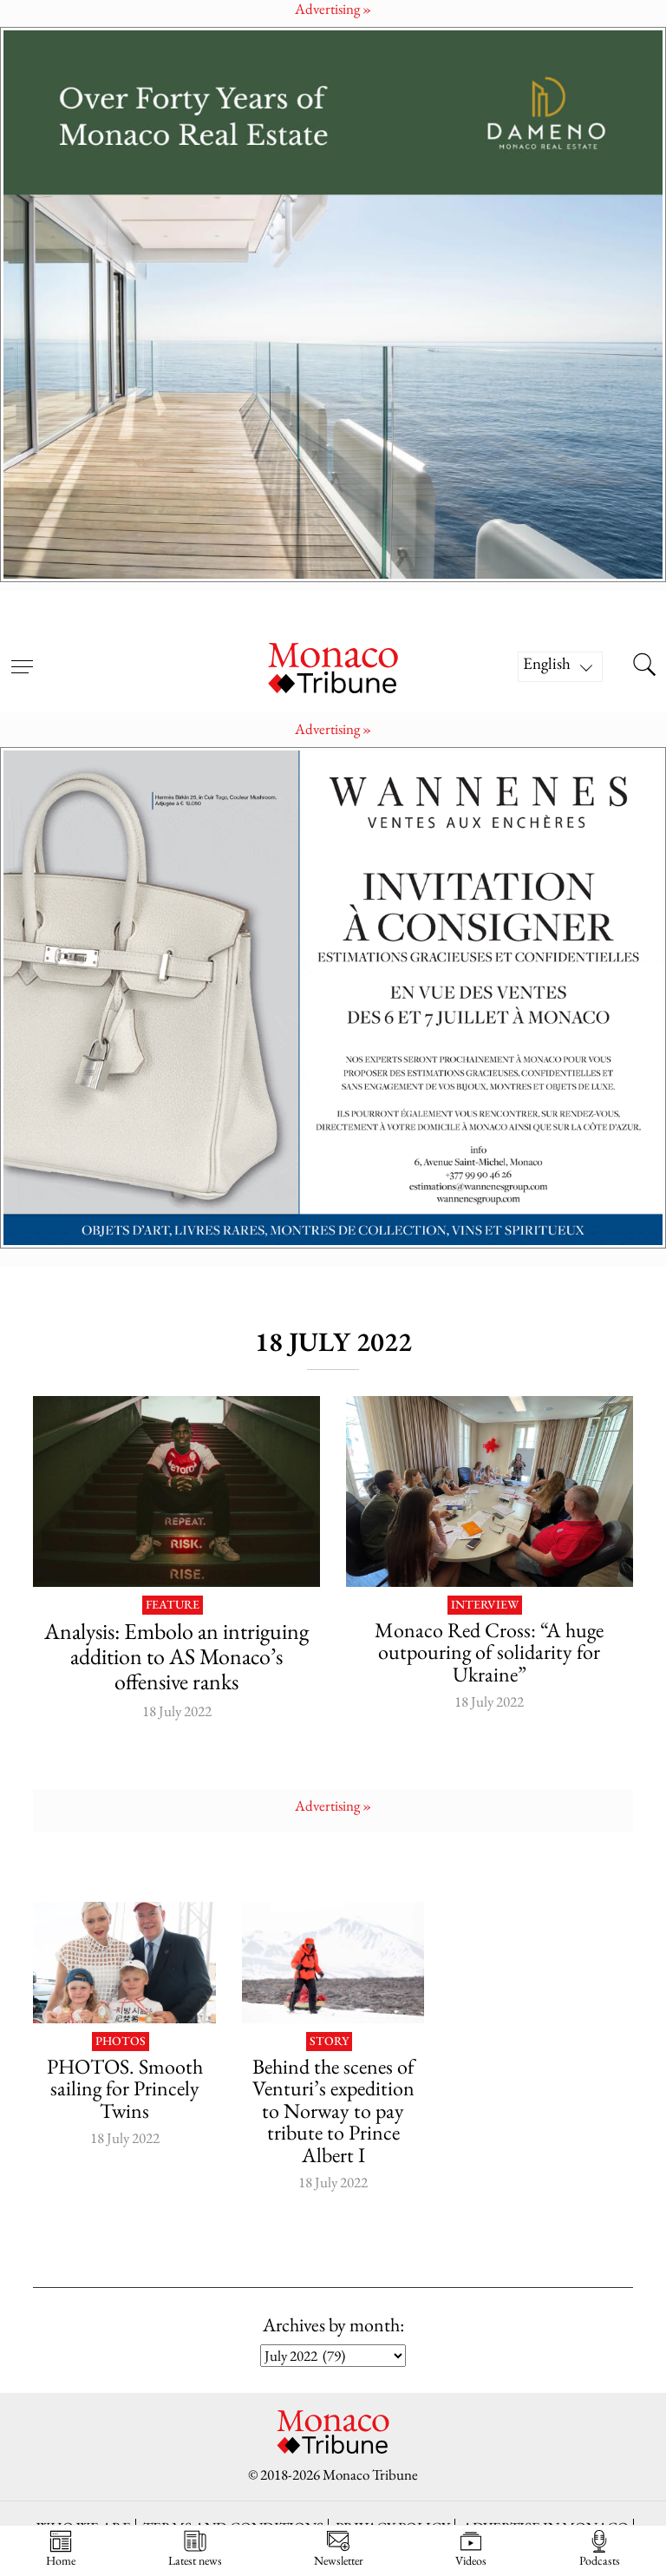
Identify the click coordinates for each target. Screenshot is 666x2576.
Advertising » (333, 728)
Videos (470, 2548)
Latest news (195, 2548)
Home (60, 2548)
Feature (172, 1605)
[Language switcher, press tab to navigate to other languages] (560, 667)
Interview (485, 1605)
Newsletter (338, 2548)
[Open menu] (21, 656)
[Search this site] (644, 666)
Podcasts (599, 2548)
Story (329, 2041)
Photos (120, 2041)
